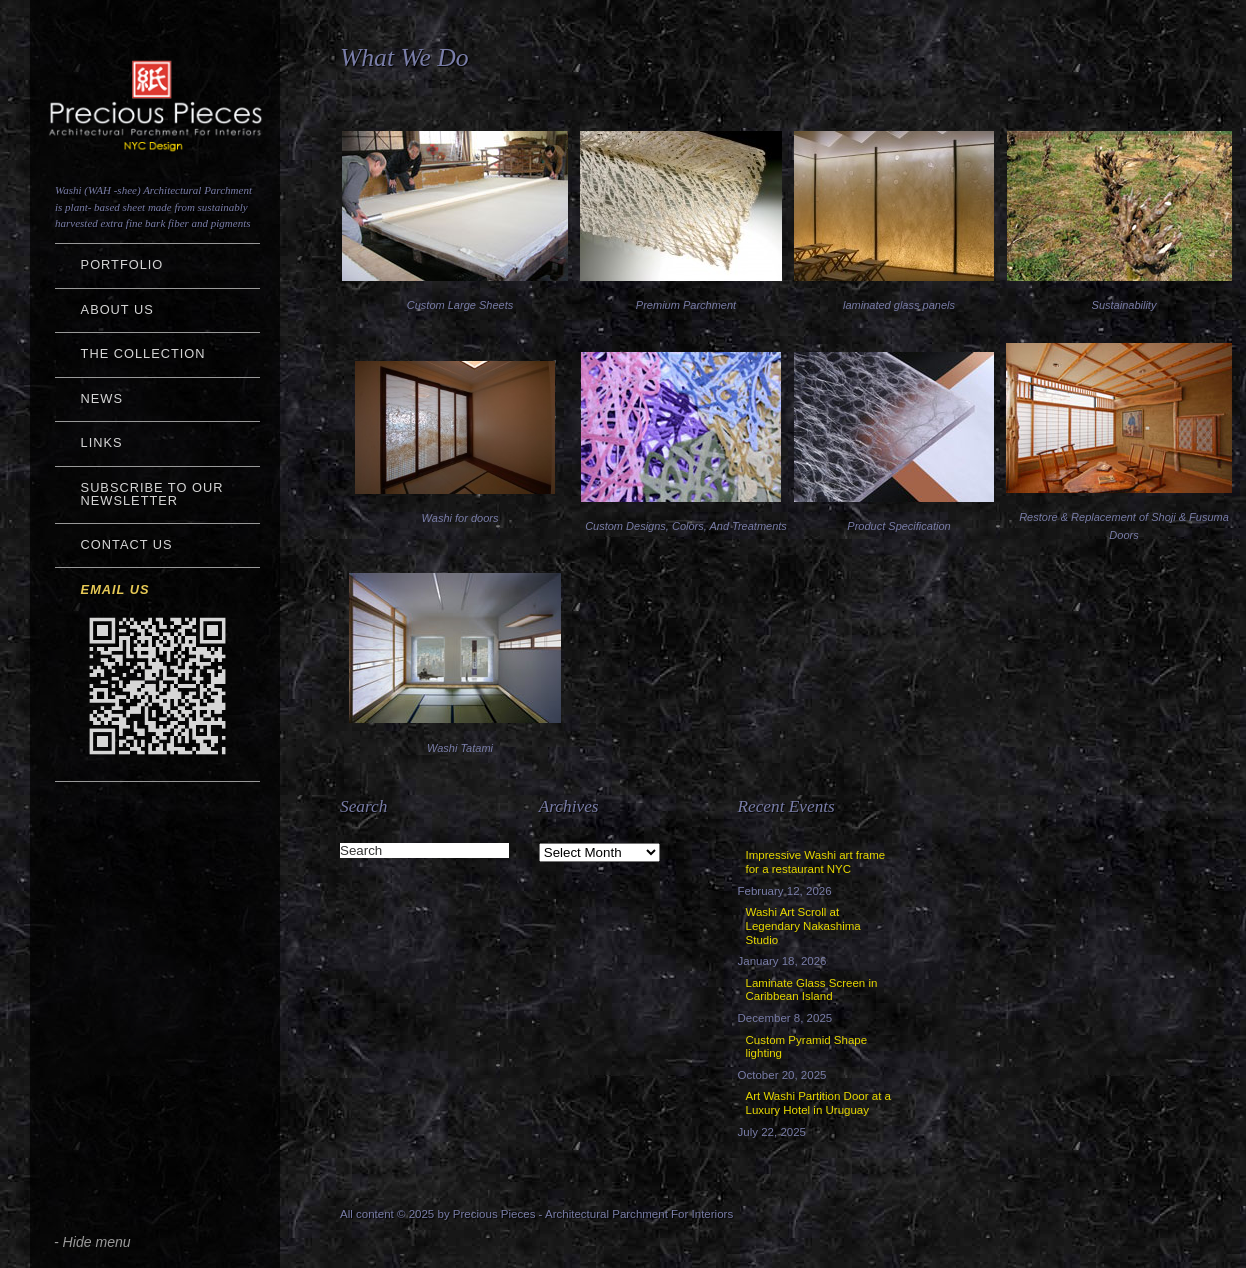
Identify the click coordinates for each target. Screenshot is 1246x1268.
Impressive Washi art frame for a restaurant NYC (816, 862)
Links (102, 442)
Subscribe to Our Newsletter (152, 494)
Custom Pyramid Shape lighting (807, 1047)
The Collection (143, 353)
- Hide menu (92, 1242)
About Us (117, 309)
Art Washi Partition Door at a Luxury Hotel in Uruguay (819, 1103)
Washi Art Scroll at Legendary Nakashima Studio (803, 926)
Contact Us (127, 544)
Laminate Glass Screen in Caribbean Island (812, 990)
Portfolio (122, 264)
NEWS (102, 398)
